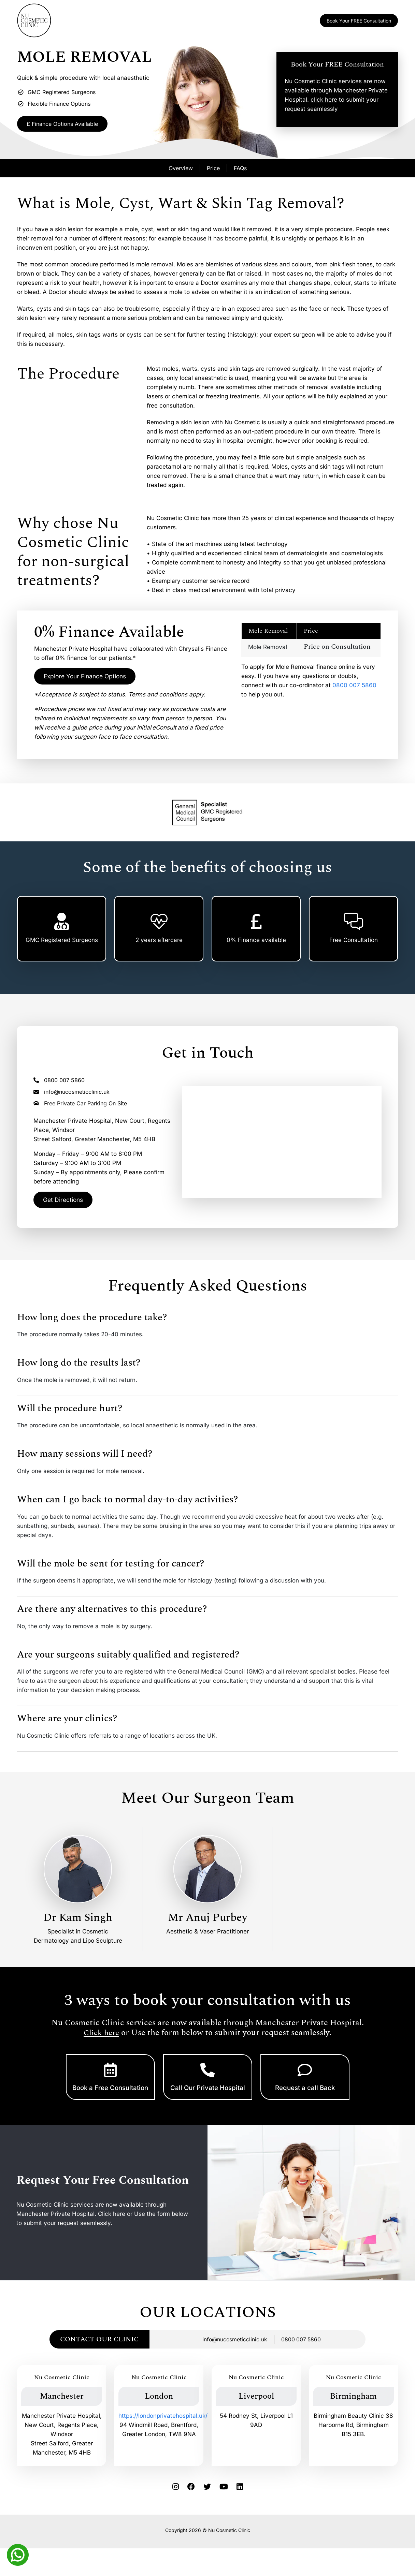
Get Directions (66, 1204)
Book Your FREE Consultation (359, 21)
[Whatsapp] (18, 2554)
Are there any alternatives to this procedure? (112, 1614)
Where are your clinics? (67, 1724)
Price (213, 170)
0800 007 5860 (354, 687)
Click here (101, 2037)
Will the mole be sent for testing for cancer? (110, 1569)
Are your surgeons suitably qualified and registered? (128, 1660)
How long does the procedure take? (92, 1322)
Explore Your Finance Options (92, 679)
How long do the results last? (78, 1368)
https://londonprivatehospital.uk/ (163, 2436)
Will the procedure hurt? (69, 1414)
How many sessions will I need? (84, 1459)
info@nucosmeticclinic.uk (71, 1095)
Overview (181, 170)
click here (324, 100)
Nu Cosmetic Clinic (229, 2551)
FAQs (240, 170)
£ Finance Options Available (72, 125)
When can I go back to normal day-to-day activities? (127, 1505)
